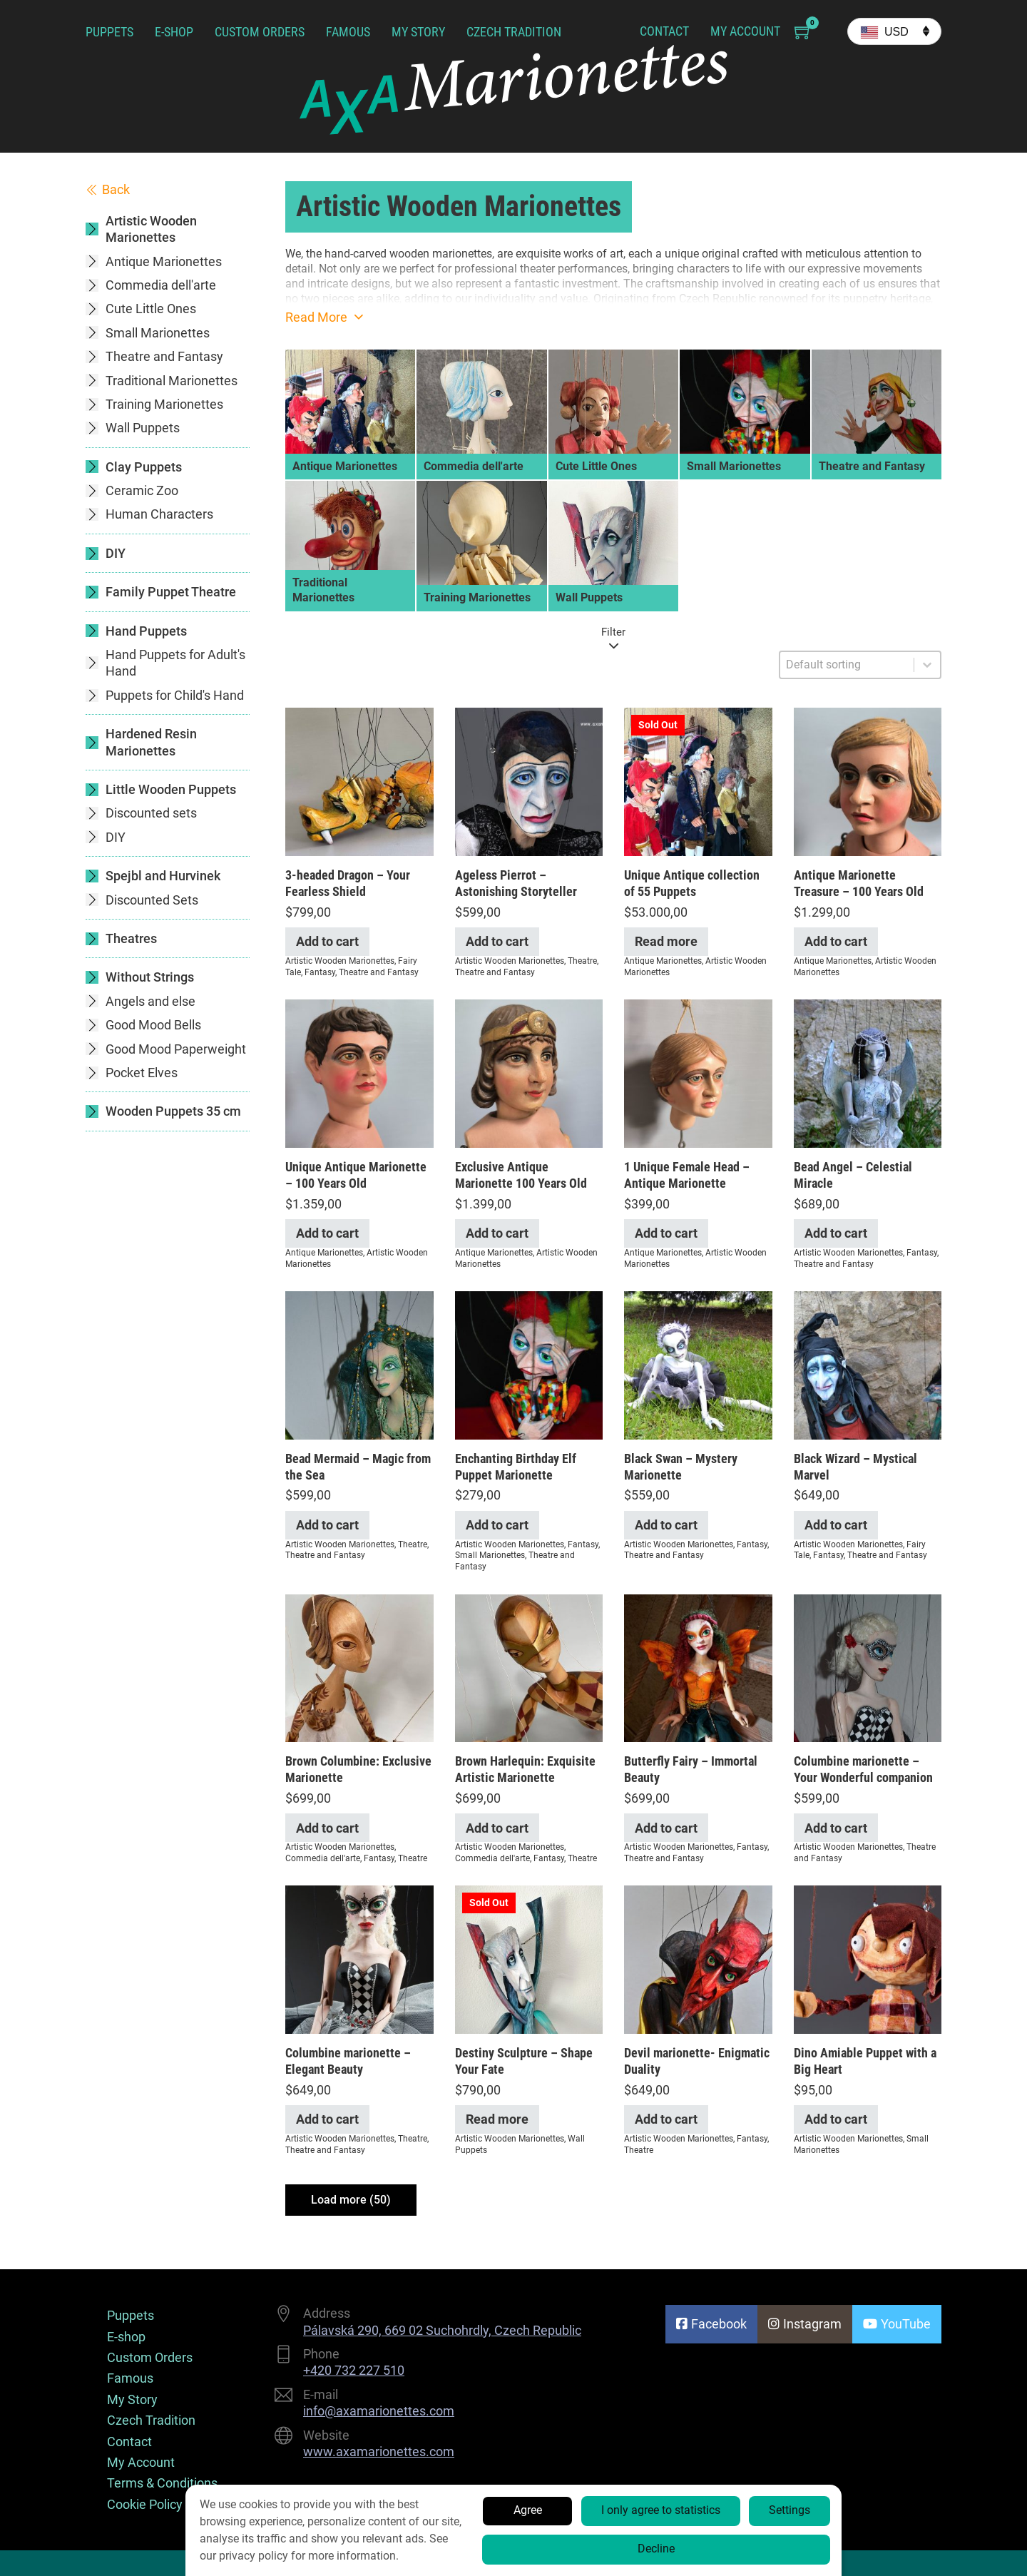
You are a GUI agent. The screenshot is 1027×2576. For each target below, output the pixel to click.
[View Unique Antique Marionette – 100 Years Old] (359, 1072)
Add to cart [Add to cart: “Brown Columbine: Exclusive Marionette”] (327, 1828)
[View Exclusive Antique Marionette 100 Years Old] (529, 1072)
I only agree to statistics (660, 2510)
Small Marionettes (490, 1555)
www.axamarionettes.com (378, 2451)
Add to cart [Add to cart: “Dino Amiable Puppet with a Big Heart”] (835, 2119)
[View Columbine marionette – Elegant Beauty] (359, 1958)
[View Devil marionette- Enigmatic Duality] (698, 1958)
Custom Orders (260, 31)
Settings (789, 2510)
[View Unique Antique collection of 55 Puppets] (698, 780)
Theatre (582, 961)
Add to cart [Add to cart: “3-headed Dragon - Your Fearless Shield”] (327, 941)
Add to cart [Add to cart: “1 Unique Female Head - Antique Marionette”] (666, 1233)
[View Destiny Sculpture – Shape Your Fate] (529, 1958)
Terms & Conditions (162, 2482)
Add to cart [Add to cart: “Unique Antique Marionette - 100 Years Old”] (327, 1233)
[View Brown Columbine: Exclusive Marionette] (359, 1666)
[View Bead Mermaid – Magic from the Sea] (359, 1364)
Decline (656, 2549)
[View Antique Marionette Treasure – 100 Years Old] (868, 780)
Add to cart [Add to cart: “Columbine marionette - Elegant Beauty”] (327, 2119)
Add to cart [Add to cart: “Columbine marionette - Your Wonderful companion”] (835, 1828)
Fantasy (320, 972)
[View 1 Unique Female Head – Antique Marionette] (698, 1072)
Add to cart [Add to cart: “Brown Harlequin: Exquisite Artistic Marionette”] (497, 1828)
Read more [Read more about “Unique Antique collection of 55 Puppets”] (666, 941)
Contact (664, 31)
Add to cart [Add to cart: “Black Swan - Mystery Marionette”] (666, 1524)
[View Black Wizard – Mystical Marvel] (868, 1364)
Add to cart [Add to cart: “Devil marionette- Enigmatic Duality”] (666, 2119)
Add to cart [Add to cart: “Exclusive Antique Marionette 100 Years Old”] (497, 1233)
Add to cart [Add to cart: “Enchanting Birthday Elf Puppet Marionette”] (497, 1524)
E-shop (174, 31)
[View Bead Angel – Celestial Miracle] (868, 1072)
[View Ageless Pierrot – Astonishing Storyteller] (529, 780)
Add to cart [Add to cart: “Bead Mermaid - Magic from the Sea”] (327, 1524)
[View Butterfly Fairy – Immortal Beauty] (698, 1666)
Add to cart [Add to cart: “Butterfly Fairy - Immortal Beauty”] (666, 1828)
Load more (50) (351, 2199)
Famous (348, 31)
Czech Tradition (513, 31)
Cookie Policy (145, 2504)
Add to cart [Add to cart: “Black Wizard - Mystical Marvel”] (835, 1524)
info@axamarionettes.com (378, 2410)
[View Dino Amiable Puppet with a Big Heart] (868, 1958)
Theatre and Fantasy (379, 972)
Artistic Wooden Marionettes (339, 961)
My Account (745, 31)
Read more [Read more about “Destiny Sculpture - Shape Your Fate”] (497, 2119)
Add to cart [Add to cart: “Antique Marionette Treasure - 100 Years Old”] (835, 941)
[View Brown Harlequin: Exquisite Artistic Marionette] (529, 1666)
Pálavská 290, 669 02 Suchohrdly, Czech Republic (442, 2330)
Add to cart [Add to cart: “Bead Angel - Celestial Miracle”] (835, 1233)
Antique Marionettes (663, 961)
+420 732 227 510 (353, 2370)
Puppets (109, 31)
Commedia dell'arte (322, 1858)
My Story (418, 31)
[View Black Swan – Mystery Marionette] (698, 1364)
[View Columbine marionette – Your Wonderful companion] (868, 1666)
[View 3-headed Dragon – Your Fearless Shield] (359, 780)
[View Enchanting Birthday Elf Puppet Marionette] (529, 1364)
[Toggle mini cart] (803, 32)
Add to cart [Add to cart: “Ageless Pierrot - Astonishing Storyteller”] (497, 941)
